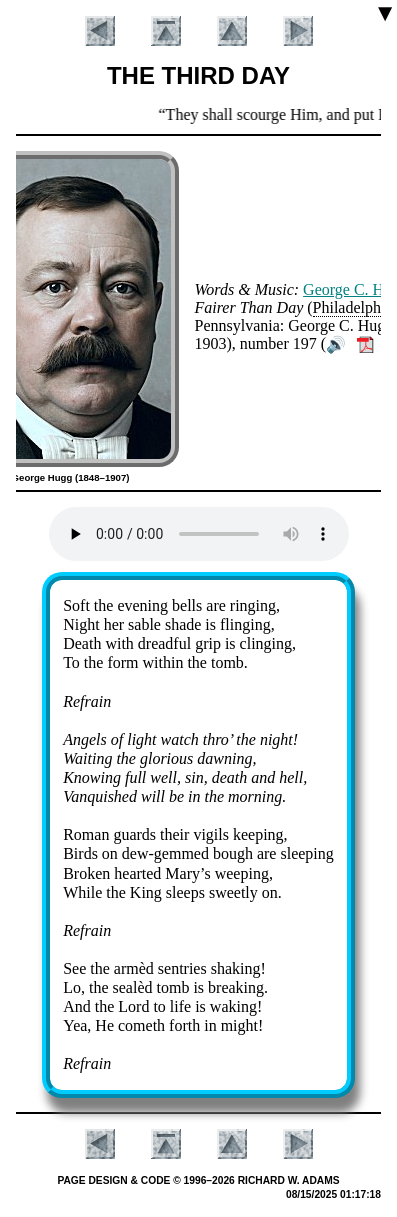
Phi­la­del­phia (353, 307)
